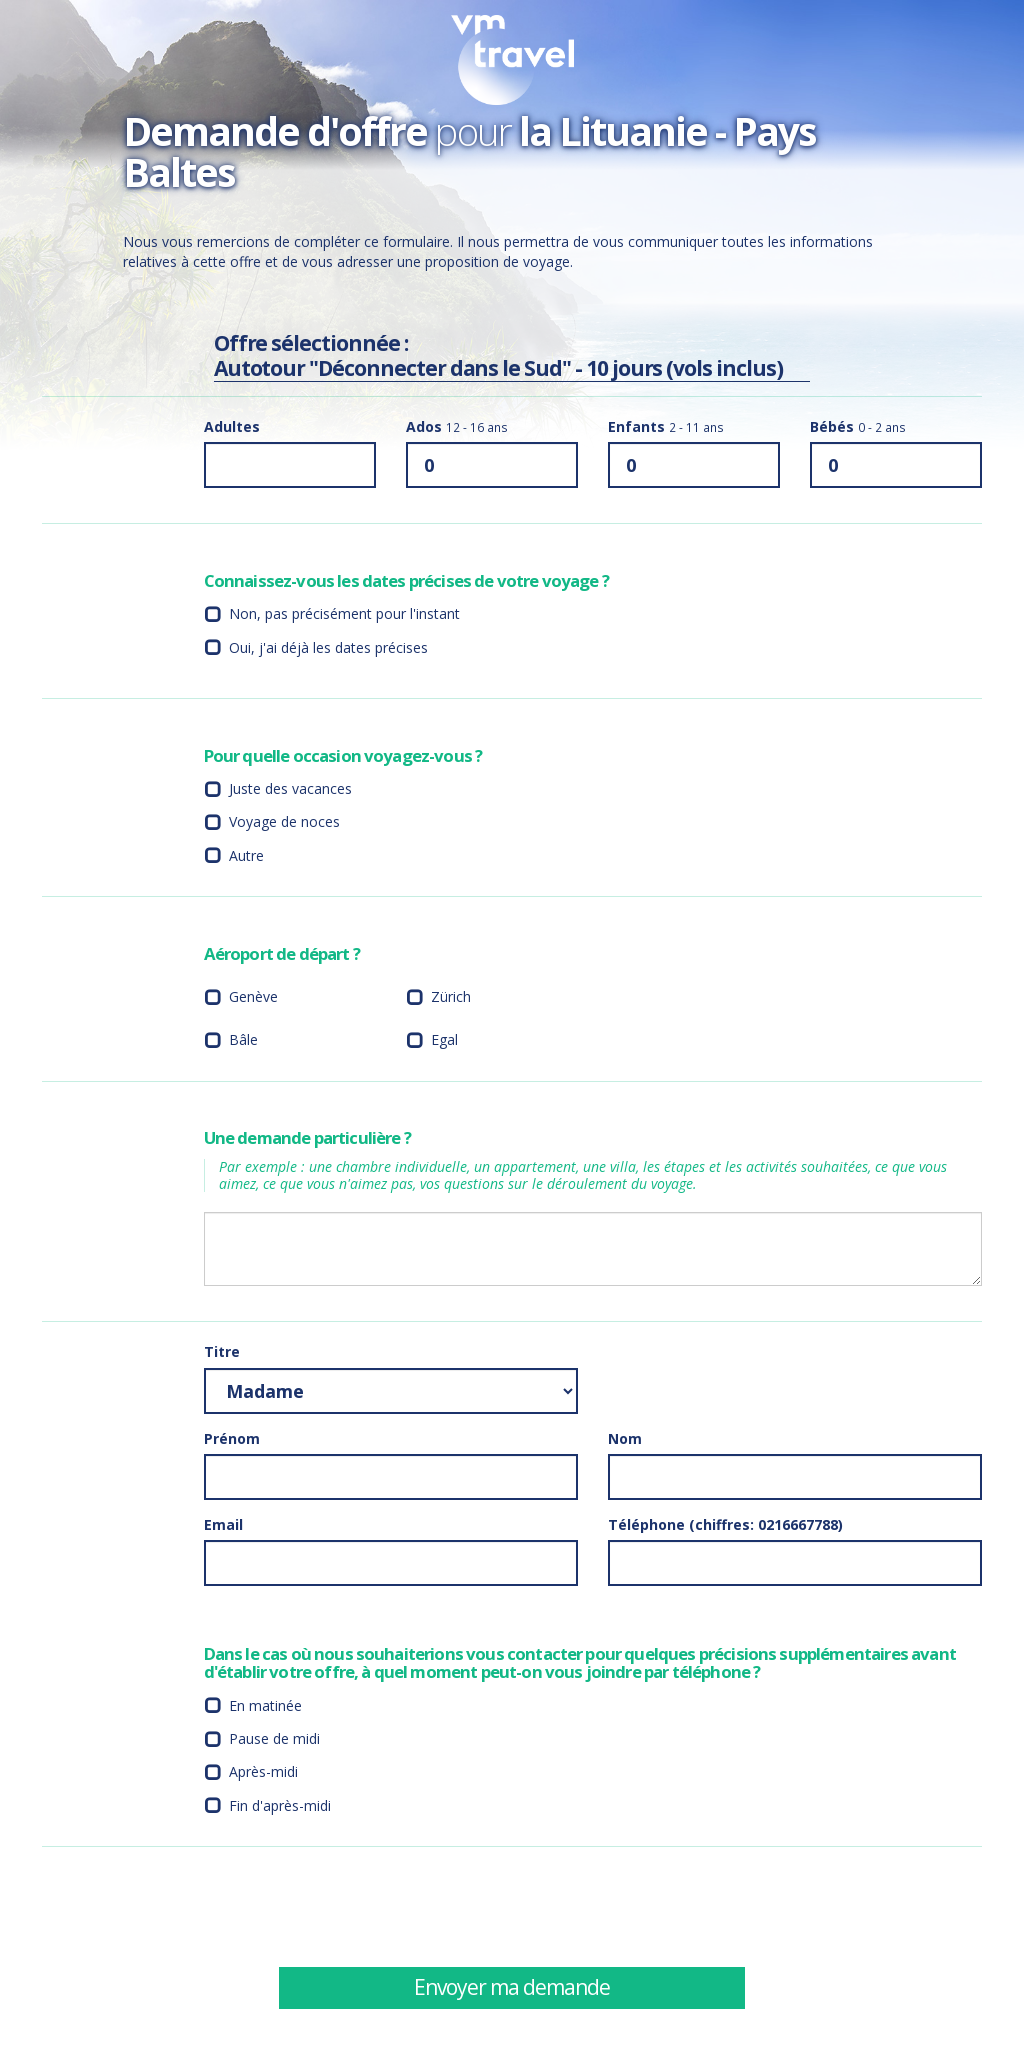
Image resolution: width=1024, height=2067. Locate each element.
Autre (246, 855)
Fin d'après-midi (280, 1805)
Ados (457, 426)
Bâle (243, 1039)
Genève (253, 996)
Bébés (858, 426)
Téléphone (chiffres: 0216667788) (725, 1524)
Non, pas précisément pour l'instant (344, 613)
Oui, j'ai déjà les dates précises (328, 647)
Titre (222, 1351)
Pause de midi (274, 1738)
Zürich (451, 996)
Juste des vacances (290, 788)
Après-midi (263, 1771)
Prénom (232, 1438)
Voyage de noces (284, 821)
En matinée (265, 1705)
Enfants (666, 426)
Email (223, 1524)
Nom (625, 1438)
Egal (444, 1039)
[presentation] (760, 1906)
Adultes (232, 426)
